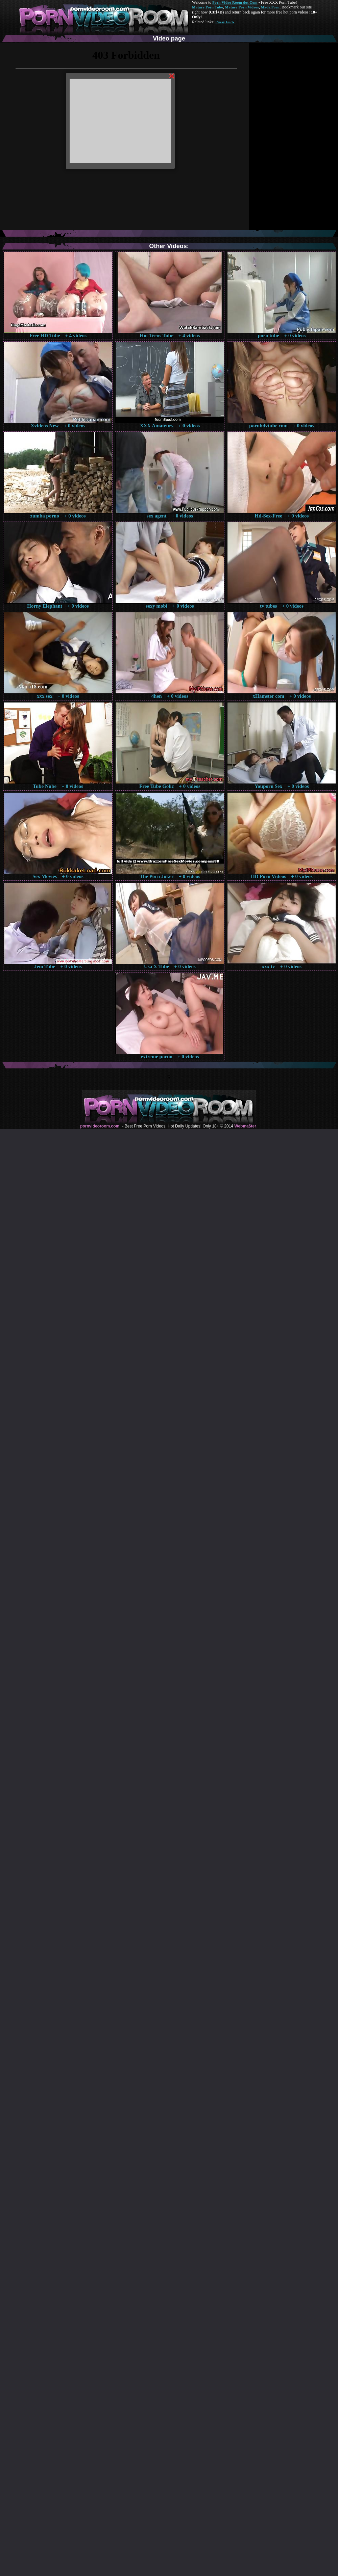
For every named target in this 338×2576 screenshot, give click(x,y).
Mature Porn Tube (207, 7)
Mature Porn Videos (242, 7)
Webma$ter (245, 1126)
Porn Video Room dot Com (234, 2)
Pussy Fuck (224, 22)
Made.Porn (270, 7)
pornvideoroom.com (99, 1126)
